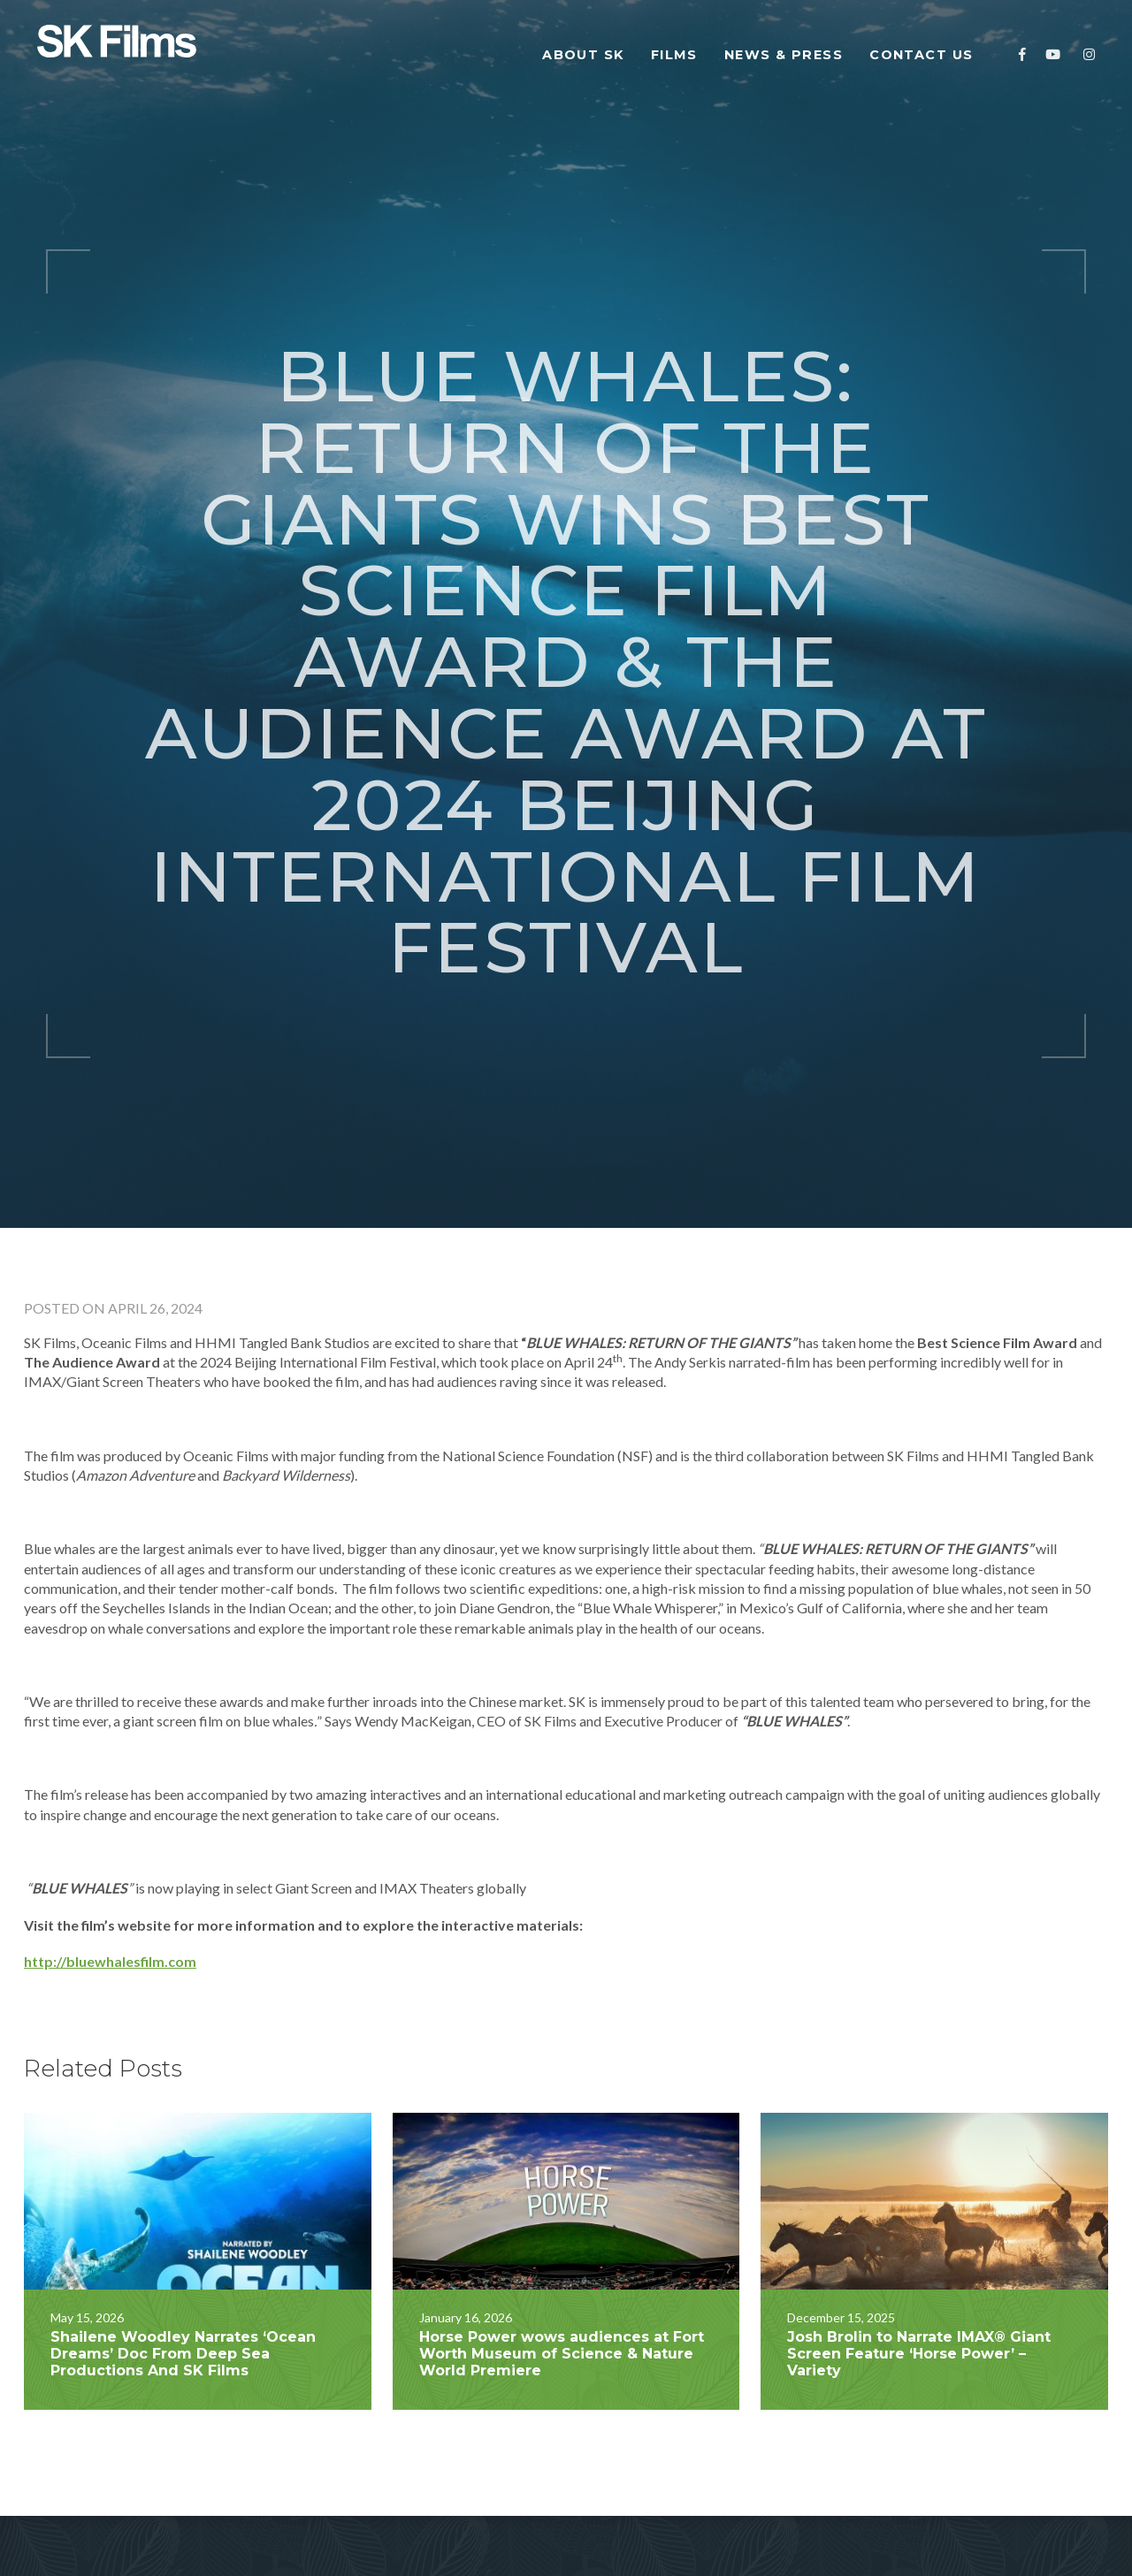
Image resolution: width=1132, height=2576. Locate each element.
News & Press (783, 55)
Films (674, 55)
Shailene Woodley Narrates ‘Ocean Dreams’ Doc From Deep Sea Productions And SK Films (183, 2247)
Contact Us (923, 55)
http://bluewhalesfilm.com (110, 1855)
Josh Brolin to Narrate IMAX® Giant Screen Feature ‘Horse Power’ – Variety (919, 2247)
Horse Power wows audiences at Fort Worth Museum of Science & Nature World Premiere (561, 2247)
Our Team (251, 2523)
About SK (583, 55)
